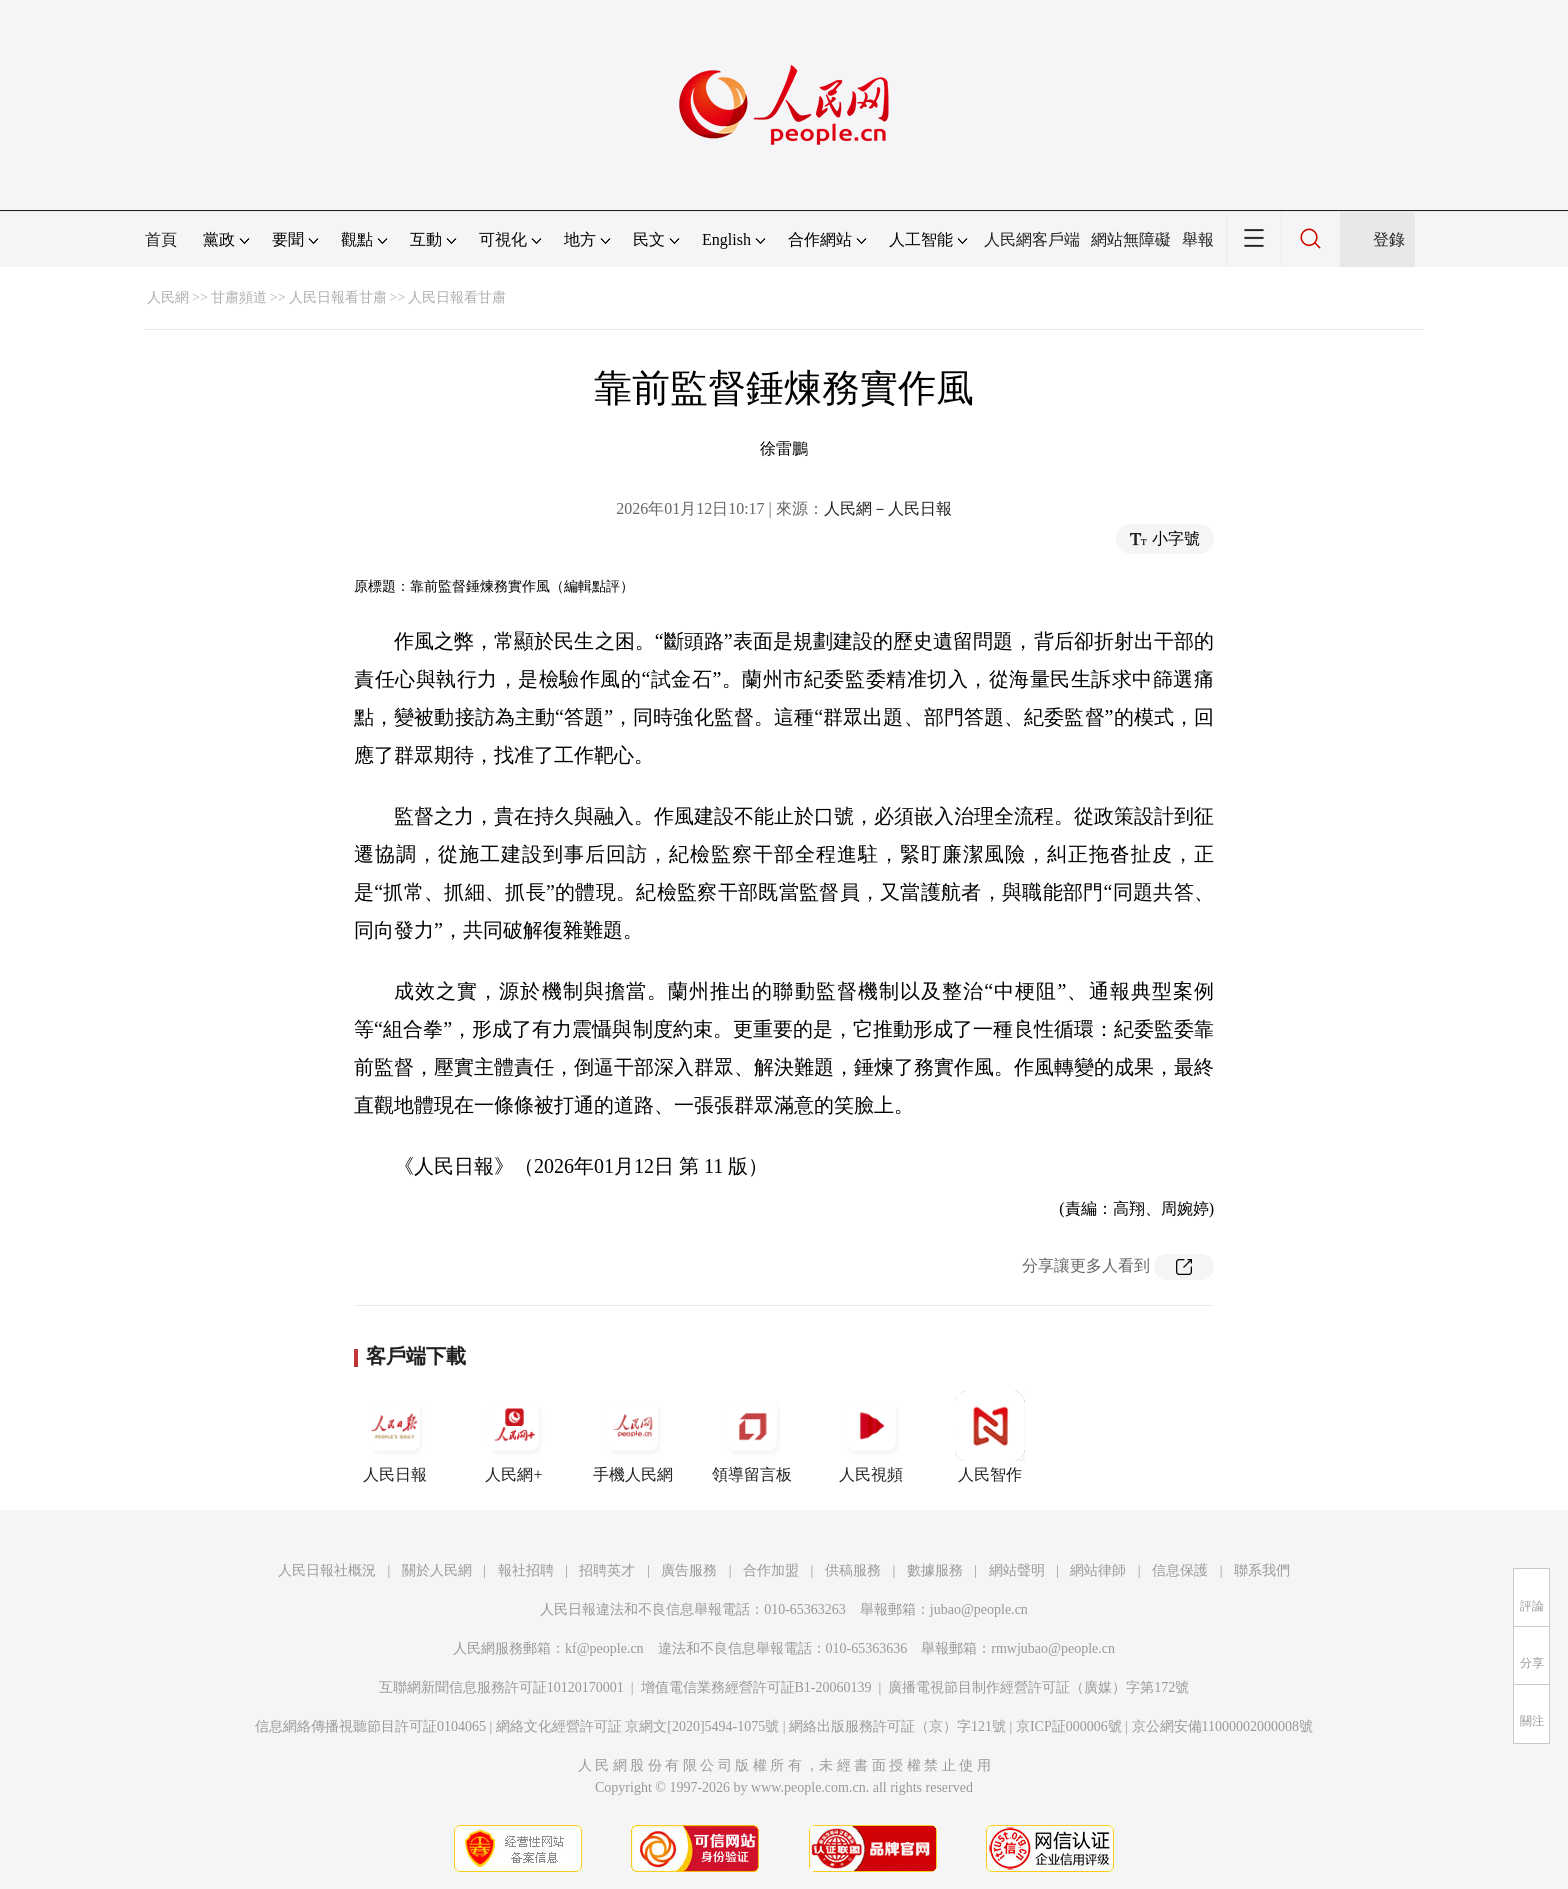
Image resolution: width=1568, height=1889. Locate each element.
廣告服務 (689, 1570)
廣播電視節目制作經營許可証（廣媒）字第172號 (1038, 1687)
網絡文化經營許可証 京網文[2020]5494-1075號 (638, 1726)
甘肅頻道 (239, 297)
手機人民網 (633, 1437)
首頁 (161, 239)
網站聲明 (1017, 1570)
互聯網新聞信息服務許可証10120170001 (501, 1687)
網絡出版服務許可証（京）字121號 (897, 1726)
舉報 (1198, 239)
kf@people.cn (604, 1648)
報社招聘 (526, 1570)
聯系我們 (1262, 1570)
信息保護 (1180, 1570)
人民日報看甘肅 (338, 297)
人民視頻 (871, 1437)
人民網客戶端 (1032, 239)
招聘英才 (607, 1570)
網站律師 (1098, 1570)
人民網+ (514, 1437)
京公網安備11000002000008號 (1222, 1726)
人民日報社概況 (327, 1570)
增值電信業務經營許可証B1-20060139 (756, 1687)
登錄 (1389, 239)
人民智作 (990, 1437)
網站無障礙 (1131, 239)
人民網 (168, 297)
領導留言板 (752, 1437)
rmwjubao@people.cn (1053, 1648)
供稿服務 (853, 1570)
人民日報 (395, 1437)
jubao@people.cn (979, 1609)
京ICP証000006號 (1069, 1726)
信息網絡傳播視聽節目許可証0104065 (370, 1726)
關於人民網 (437, 1570)
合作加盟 (771, 1570)
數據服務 (935, 1570)
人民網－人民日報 (888, 508)
